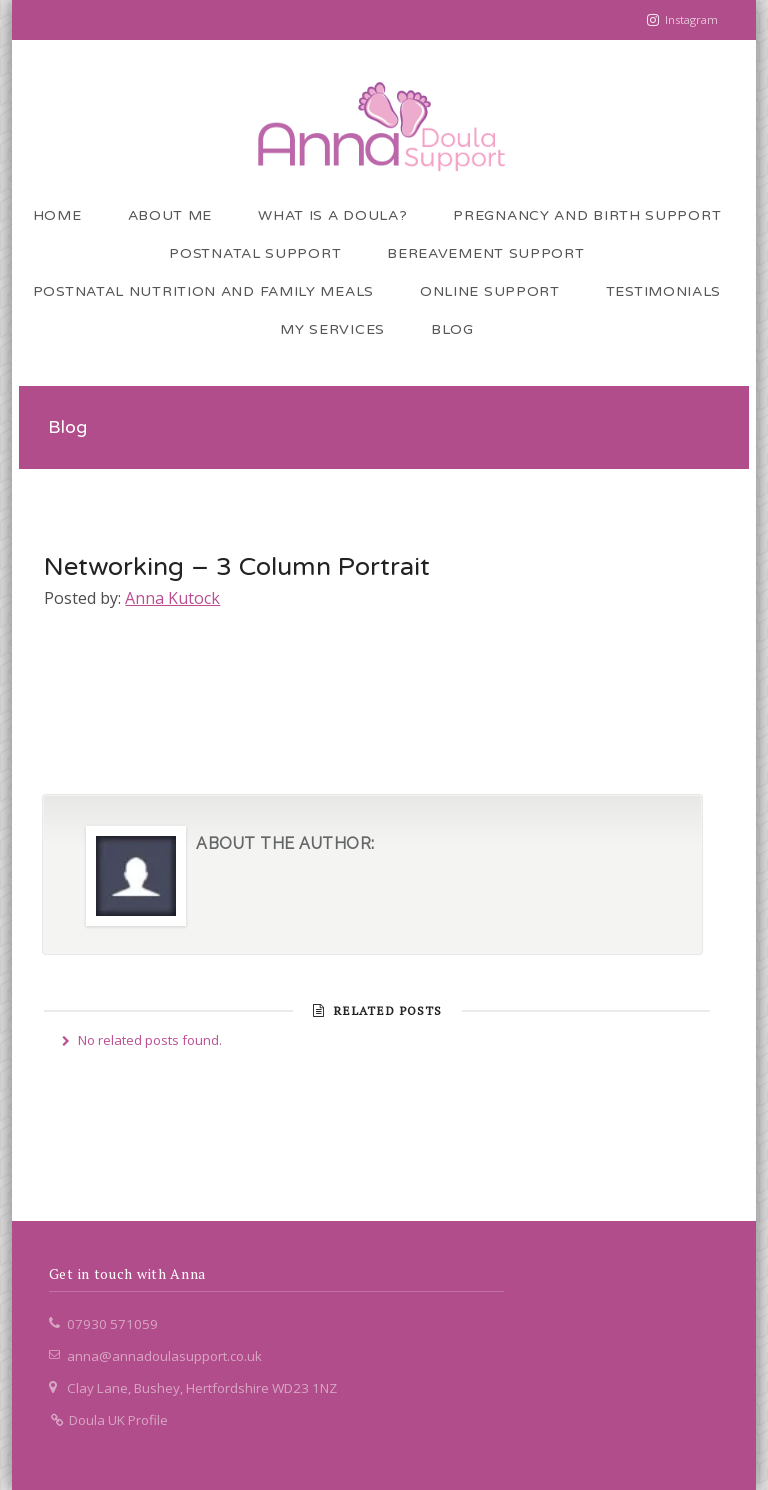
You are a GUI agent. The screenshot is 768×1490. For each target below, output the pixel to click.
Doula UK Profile (108, 1420)
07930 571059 (112, 1324)
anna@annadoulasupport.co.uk (164, 1356)
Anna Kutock (172, 598)
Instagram (691, 19)
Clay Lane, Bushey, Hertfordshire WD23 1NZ (202, 1388)
